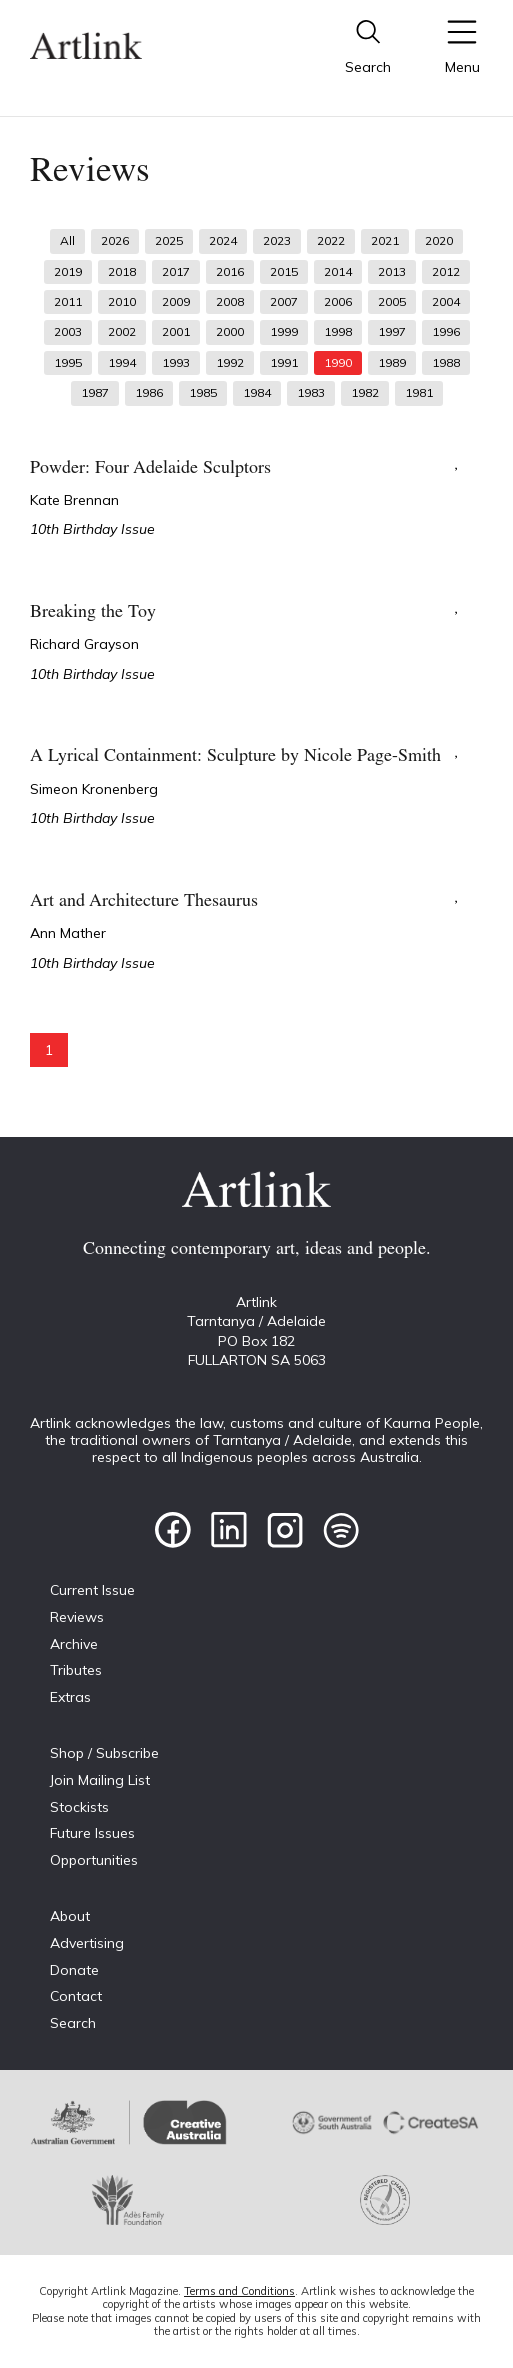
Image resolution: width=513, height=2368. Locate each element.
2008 (230, 301)
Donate (74, 1970)
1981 (419, 392)
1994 (122, 362)
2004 (446, 301)
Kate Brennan (74, 500)
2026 (115, 240)
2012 (446, 271)
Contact (76, 1996)
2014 (338, 271)
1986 (149, 392)
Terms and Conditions (239, 2291)
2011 (68, 301)
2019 (68, 271)
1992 (230, 362)
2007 (284, 301)
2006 (338, 301)
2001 (176, 331)
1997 (392, 331)
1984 (257, 392)
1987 (95, 392)
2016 (230, 271)
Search (73, 2023)
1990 (338, 362)
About (70, 1916)
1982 (365, 392)
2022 (331, 240)
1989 (392, 362)
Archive (74, 1644)
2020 (439, 240)
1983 (311, 392)
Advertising (87, 1943)
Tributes (76, 1670)
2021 (385, 240)
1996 (446, 331)
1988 (446, 362)
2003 (68, 331)
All (67, 240)
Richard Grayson (84, 644)
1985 (203, 392)
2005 (392, 301)
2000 (230, 331)
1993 (176, 362)
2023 (277, 240)
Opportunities (94, 1860)
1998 (338, 331)
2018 (122, 271)
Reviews (77, 1617)
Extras (70, 1697)
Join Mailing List (100, 1780)
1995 (68, 362)
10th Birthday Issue (92, 529)
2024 (223, 240)
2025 (169, 240)
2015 (284, 271)
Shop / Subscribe (104, 1753)
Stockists (79, 1807)
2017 (176, 271)
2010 (122, 301)
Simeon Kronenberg (94, 789)
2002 (122, 331)
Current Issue (92, 1590)
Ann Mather (68, 933)
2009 (176, 301)
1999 (284, 331)
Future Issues (92, 1833)
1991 (284, 362)
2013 (392, 271)
